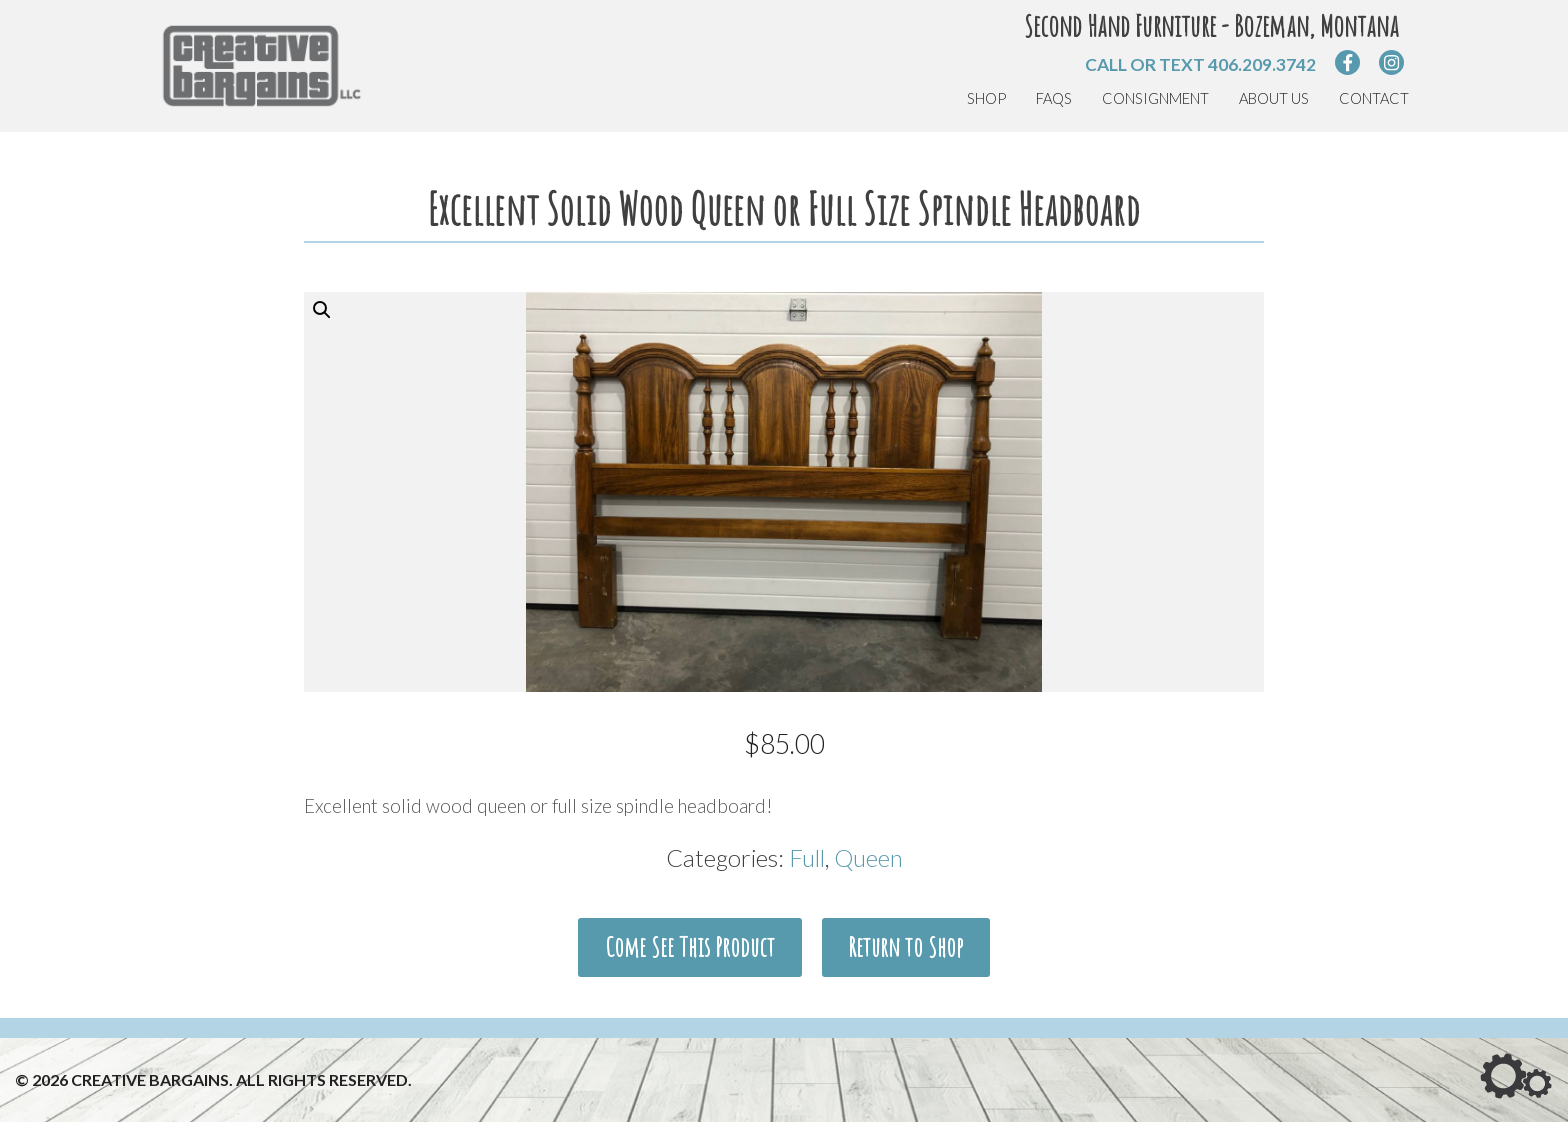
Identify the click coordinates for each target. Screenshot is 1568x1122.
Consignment (1155, 98)
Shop (986, 98)
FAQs (1054, 98)
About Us (1274, 98)
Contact (1374, 98)
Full (807, 857)
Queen (868, 857)
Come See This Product (690, 947)
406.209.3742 (1262, 64)
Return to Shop (905, 947)
